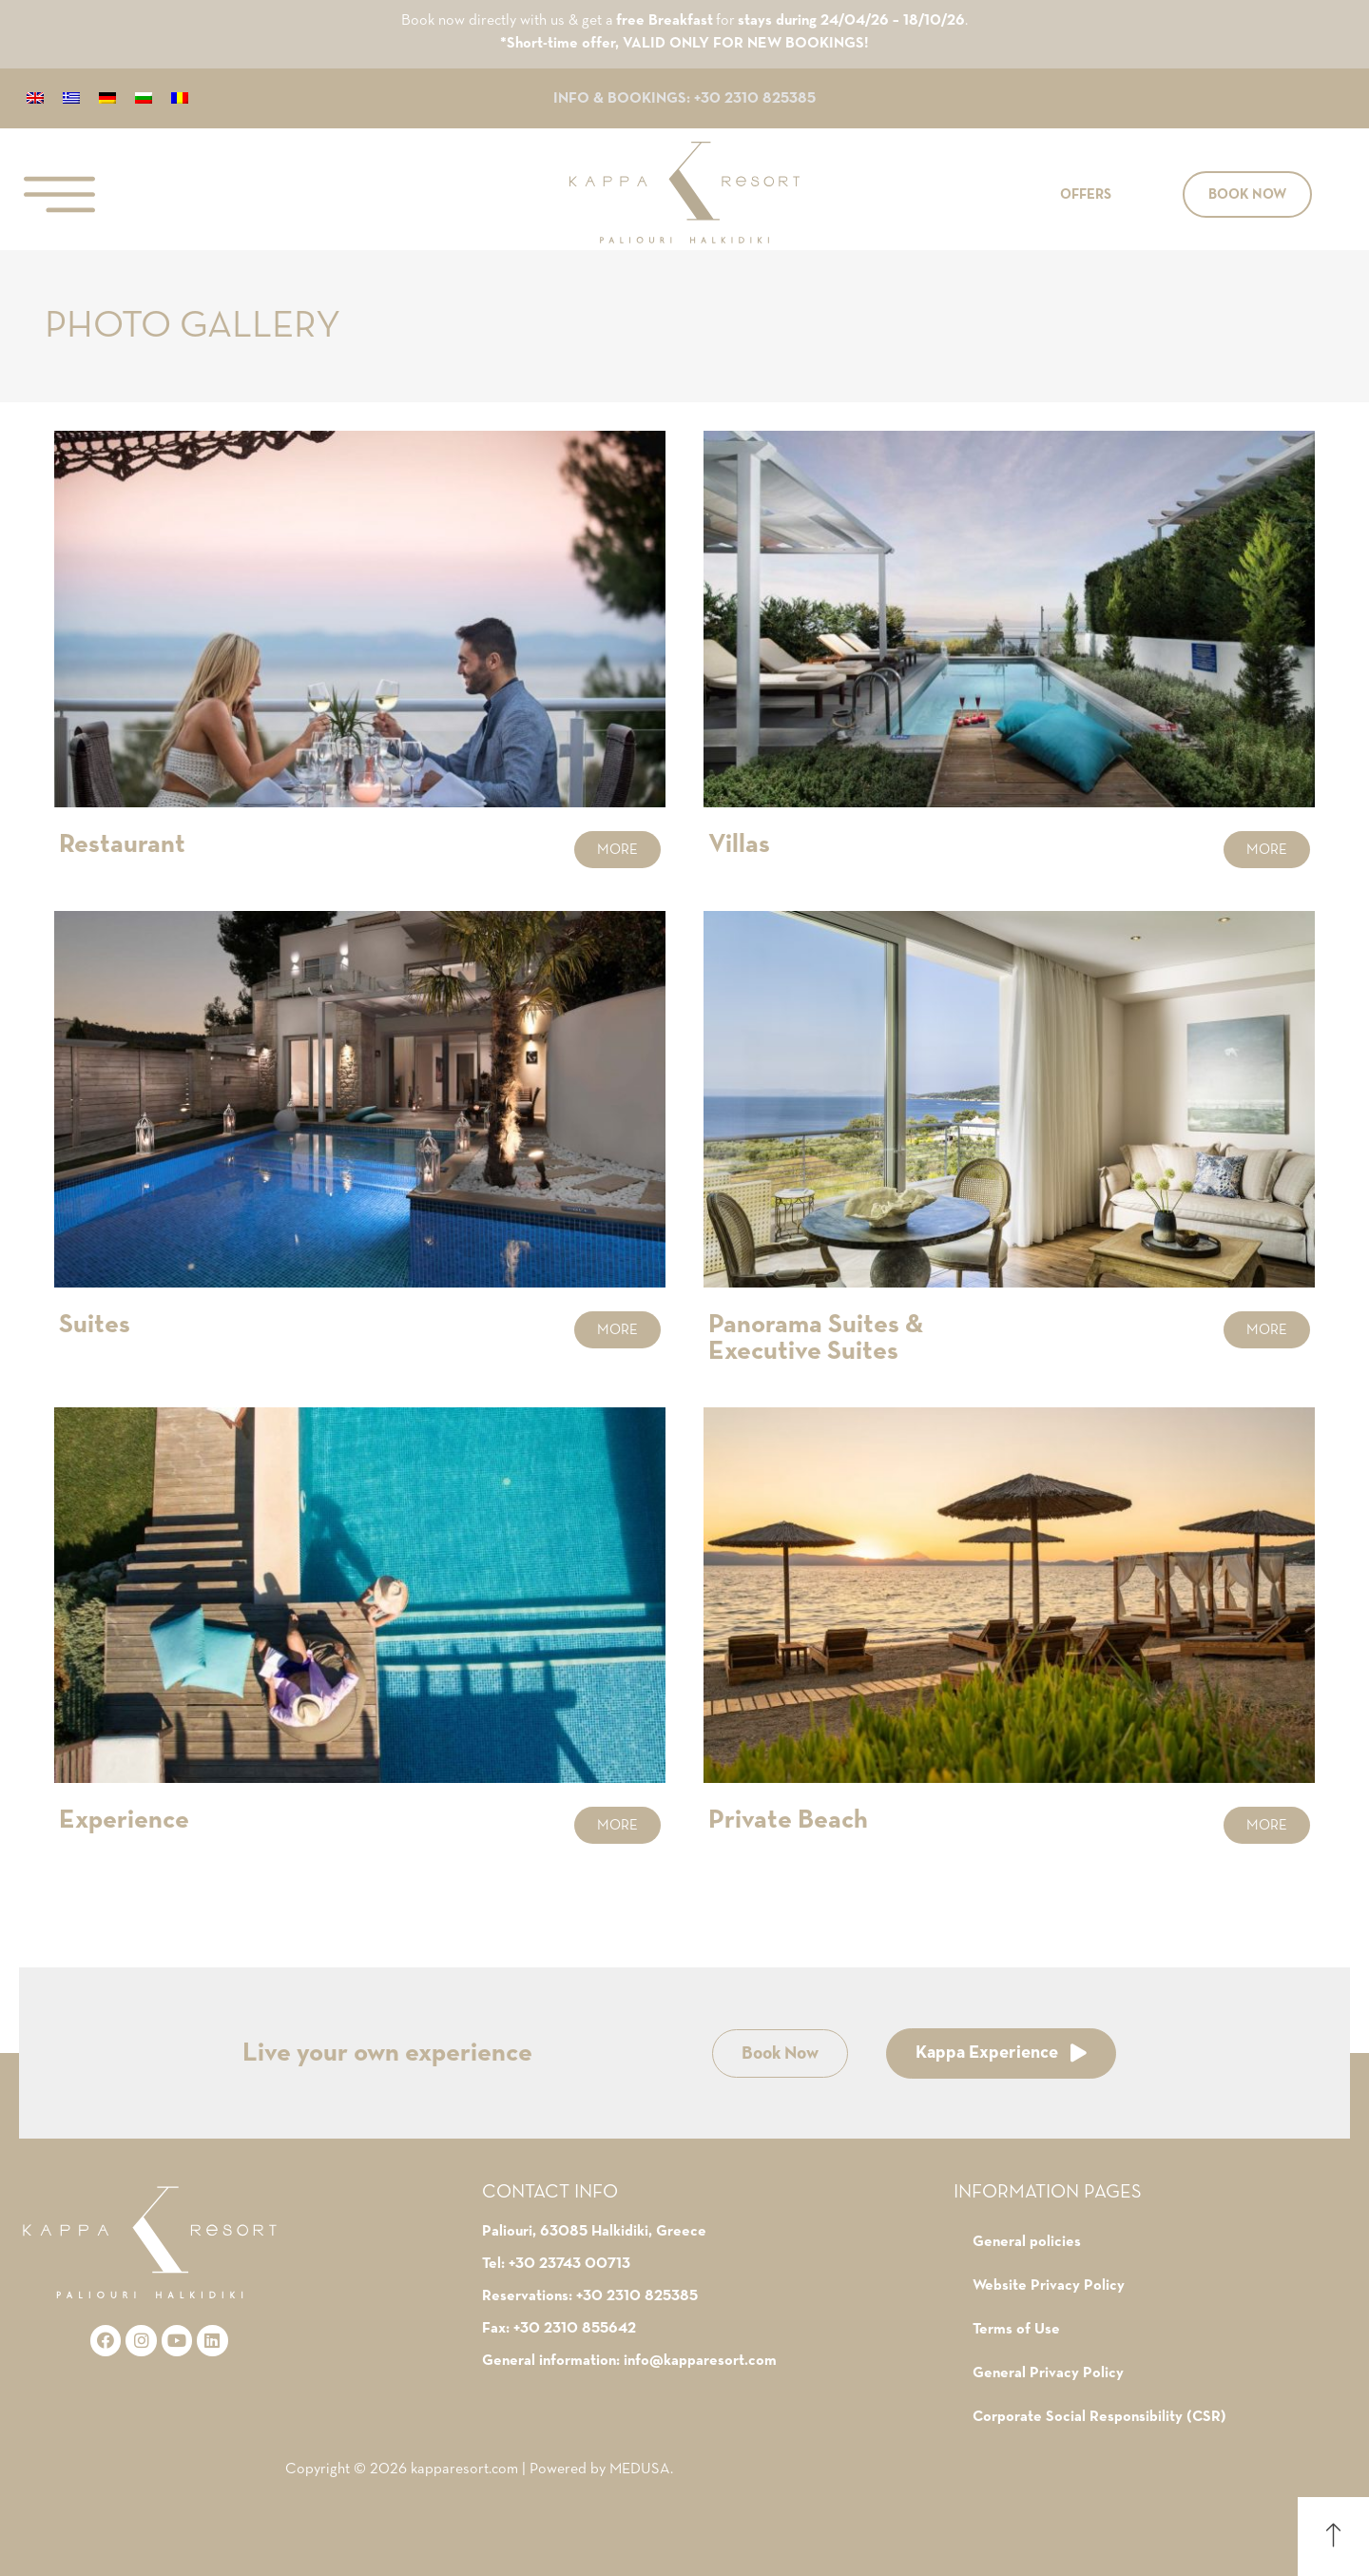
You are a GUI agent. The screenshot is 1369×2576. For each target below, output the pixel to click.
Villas (739, 844)
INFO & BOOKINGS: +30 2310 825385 (684, 99)
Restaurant (122, 844)
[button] (1085, 194)
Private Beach (788, 1820)
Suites (94, 1324)
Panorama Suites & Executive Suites (815, 1338)
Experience (124, 1820)
